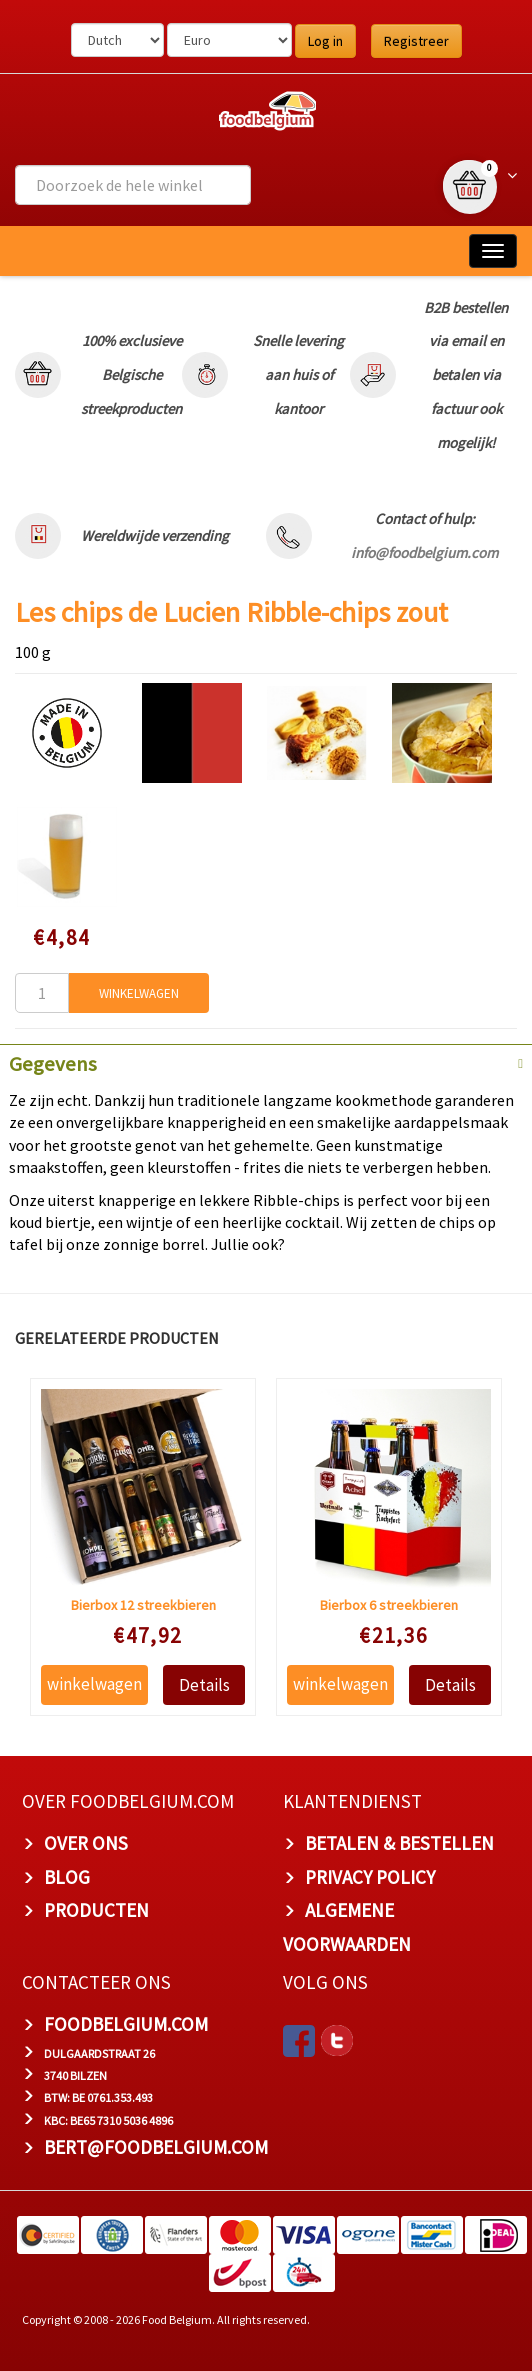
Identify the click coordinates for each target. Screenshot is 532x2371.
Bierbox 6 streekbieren (389, 1605)
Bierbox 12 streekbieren (142, 1605)
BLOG (67, 1877)
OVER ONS (86, 1843)
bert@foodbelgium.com (156, 2147)
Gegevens (53, 1064)
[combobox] (133, 185)
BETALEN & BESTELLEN (399, 1843)
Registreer (416, 41)
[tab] (266, 1062)
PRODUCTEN (96, 1910)
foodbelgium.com (126, 2024)
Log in (325, 41)
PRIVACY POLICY (370, 1877)
